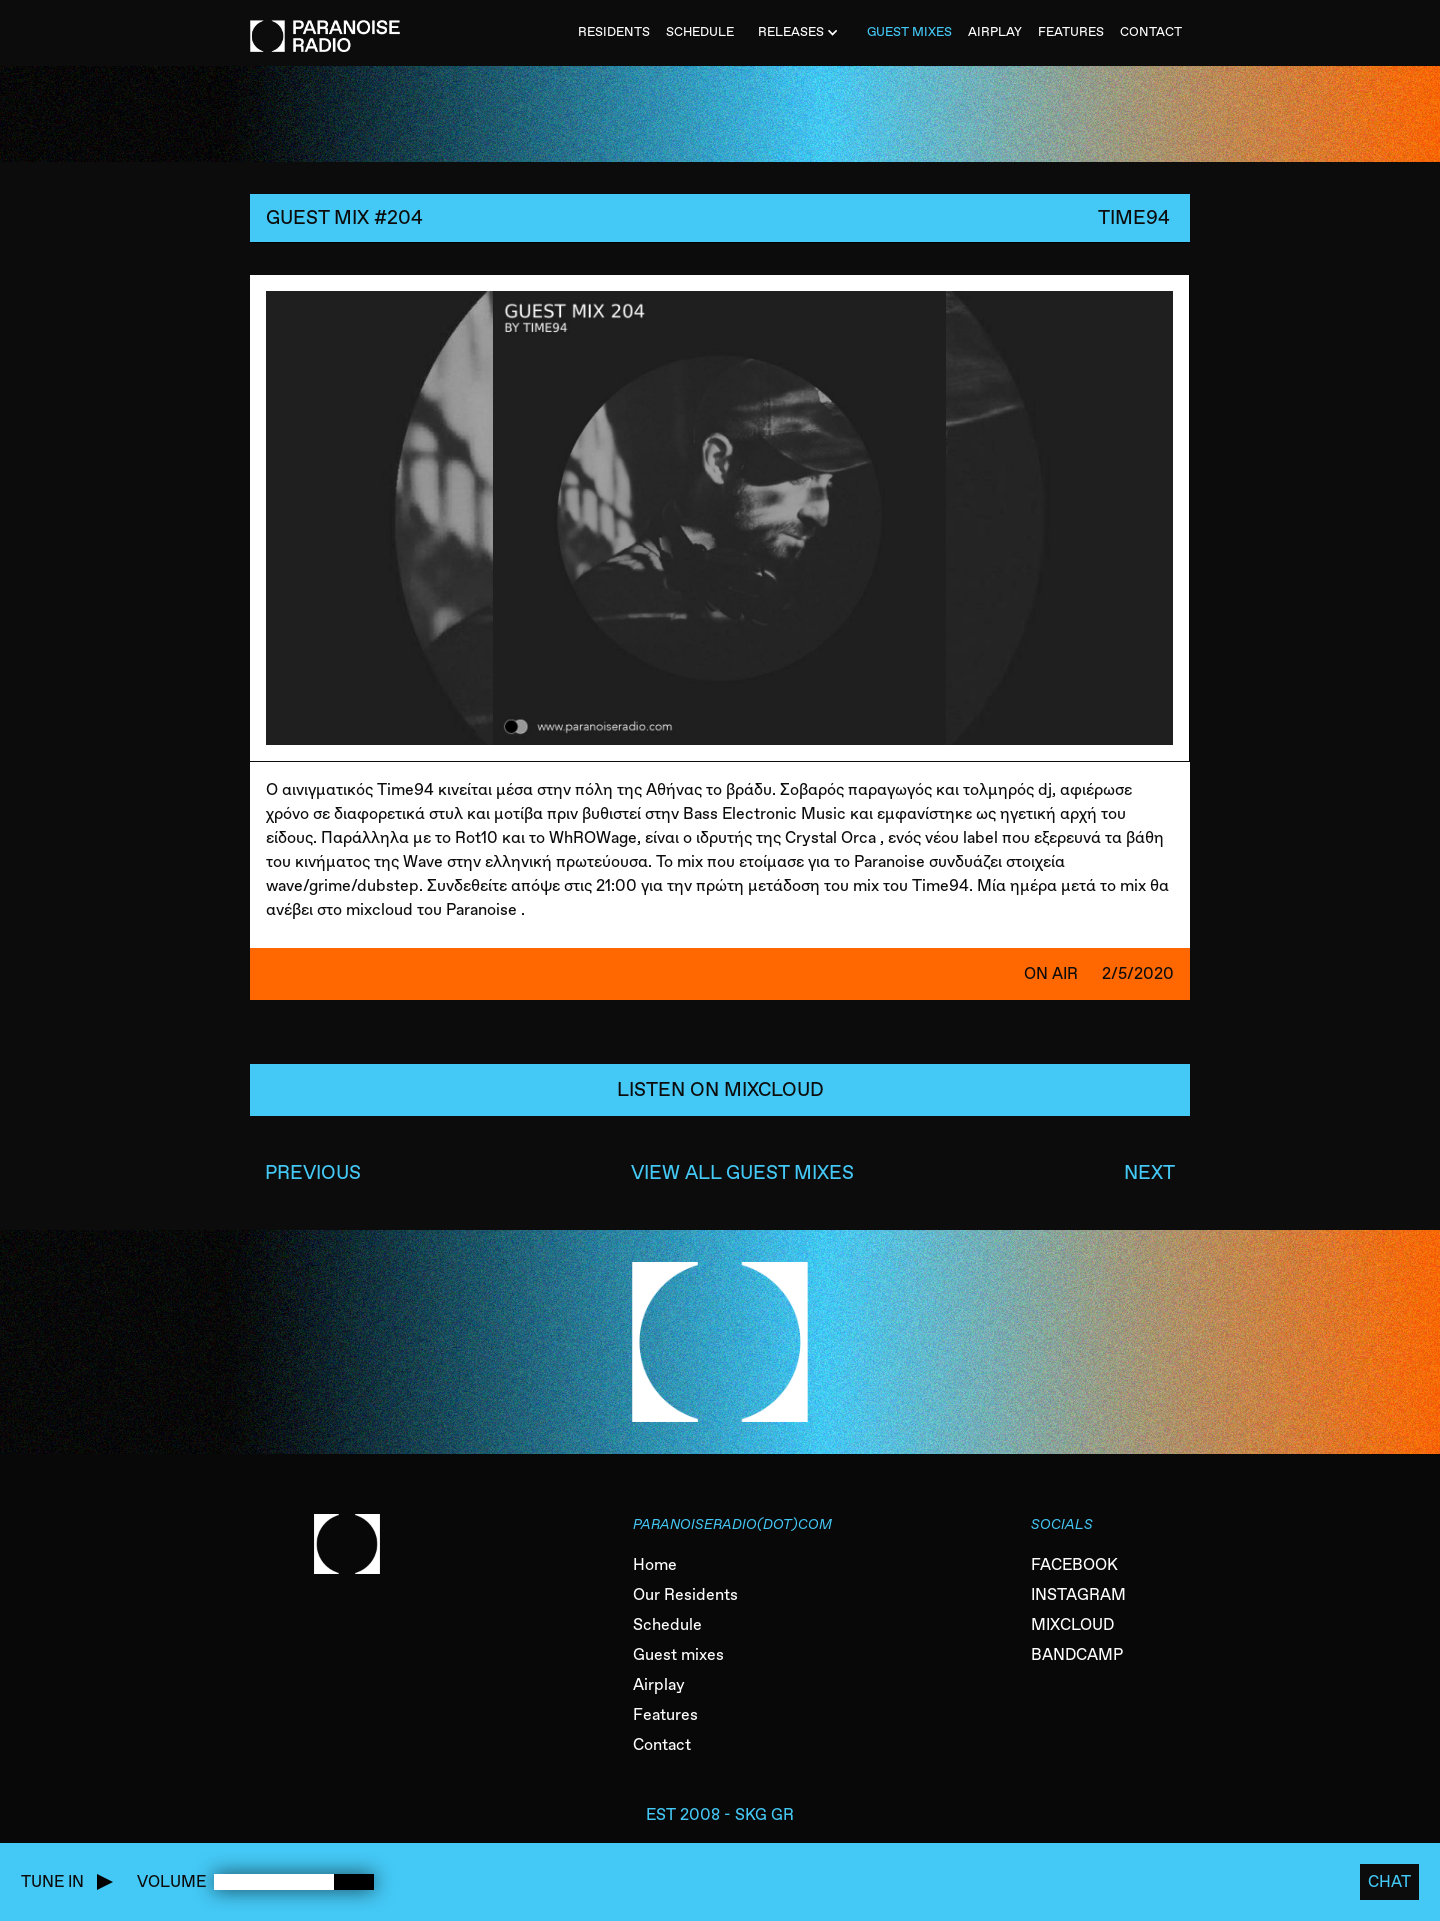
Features (665, 1714)
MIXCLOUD (1072, 1624)
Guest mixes (678, 1654)
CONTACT (1151, 31)
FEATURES (1071, 31)
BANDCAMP (1077, 1654)
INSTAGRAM (1078, 1594)
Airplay (659, 1684)
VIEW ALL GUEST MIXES (742, 1172)
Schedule (667, 1624)
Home (655, 1564)
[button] (800, 33)
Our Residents (685, 1594)
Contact (662, 1744)
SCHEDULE (700, 31)
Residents (614, 31)
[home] (325, 26)
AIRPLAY (995, 31)
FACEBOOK (1074, 1564)
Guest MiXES (909, 31)
